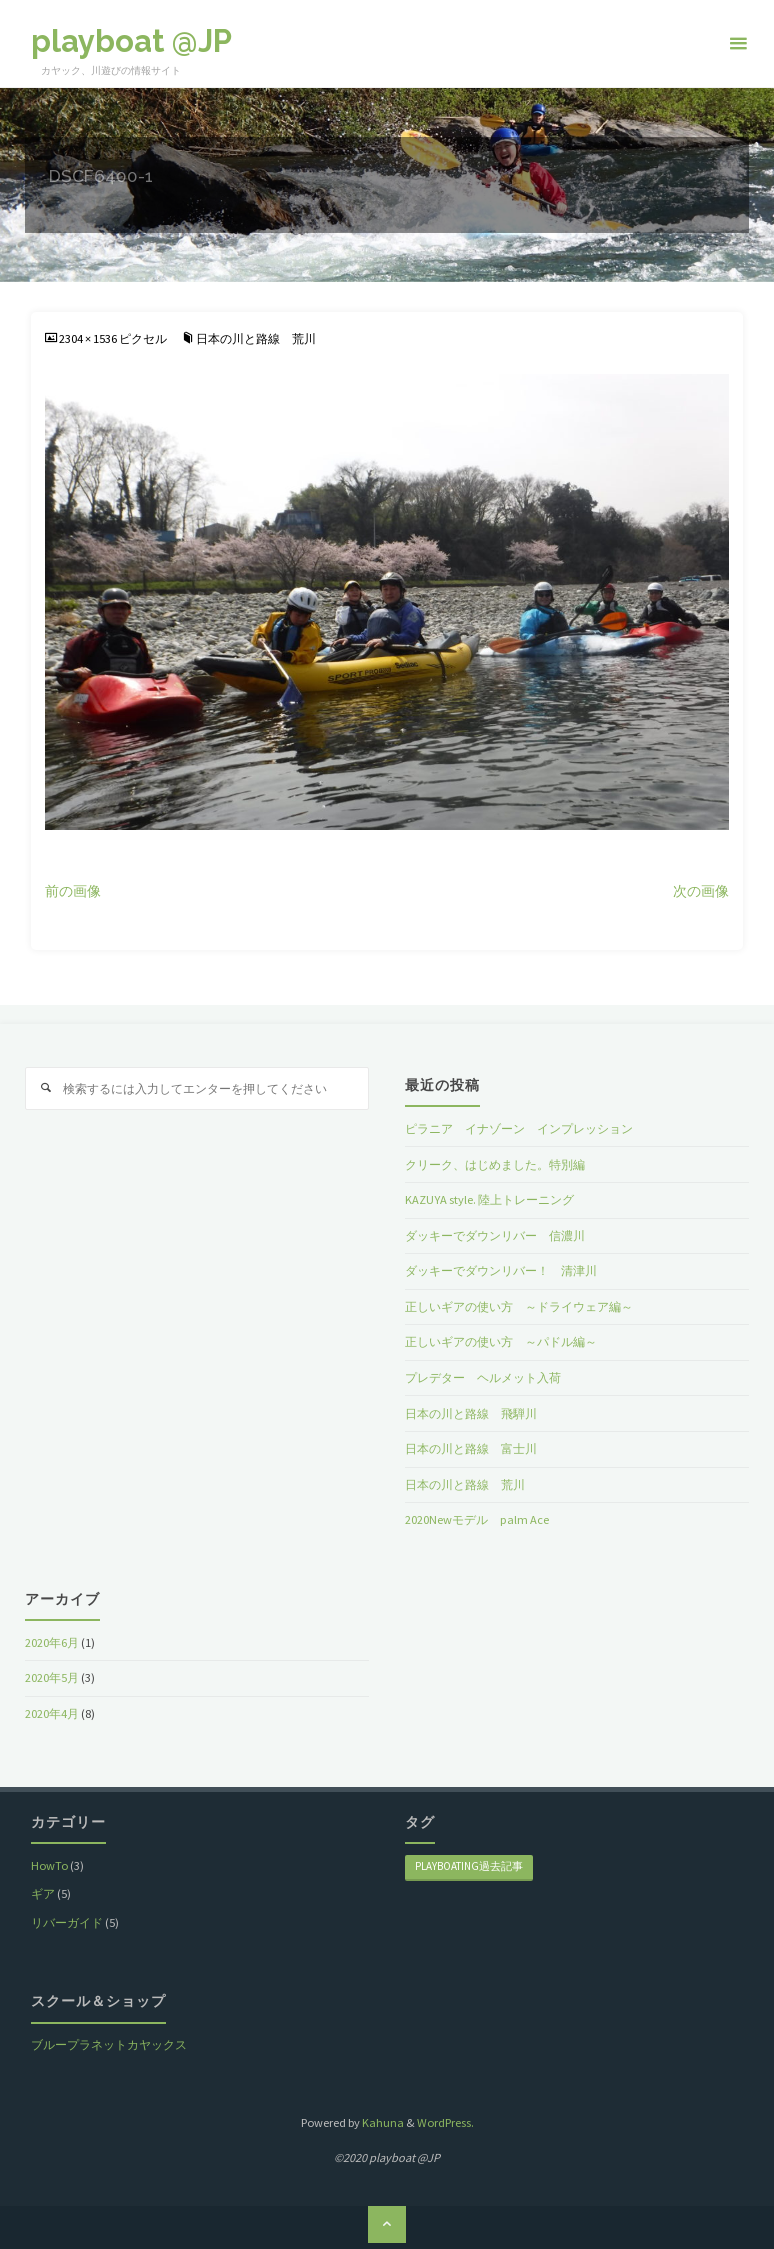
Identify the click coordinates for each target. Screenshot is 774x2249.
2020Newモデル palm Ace (477, 1519)
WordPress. (445, 2122)
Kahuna (382, 2122)
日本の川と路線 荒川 (256, 338)
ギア (43, 1893)
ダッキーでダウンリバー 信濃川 (495, 1235)
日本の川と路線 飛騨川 (471, 1413)
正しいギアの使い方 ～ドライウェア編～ (519, 1306)
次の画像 (701, 891)
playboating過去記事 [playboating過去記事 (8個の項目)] (469, 1866)
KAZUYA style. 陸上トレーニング (489, 1199)
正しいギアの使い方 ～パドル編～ (501, 1341)
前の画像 (73, 891)
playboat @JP (131, 41)
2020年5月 (52, 1677)
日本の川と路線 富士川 (471, 1448)
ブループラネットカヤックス (109, 2044)
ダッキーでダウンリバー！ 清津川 (501, 1270)
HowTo (49, 1865)
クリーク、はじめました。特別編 (495, 1164)
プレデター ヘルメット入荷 (483, 1377)
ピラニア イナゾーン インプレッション (519, 1128)
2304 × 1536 (89, 338)
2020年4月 (52, 1713)
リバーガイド (67, 1922)
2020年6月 (52, 1642)
